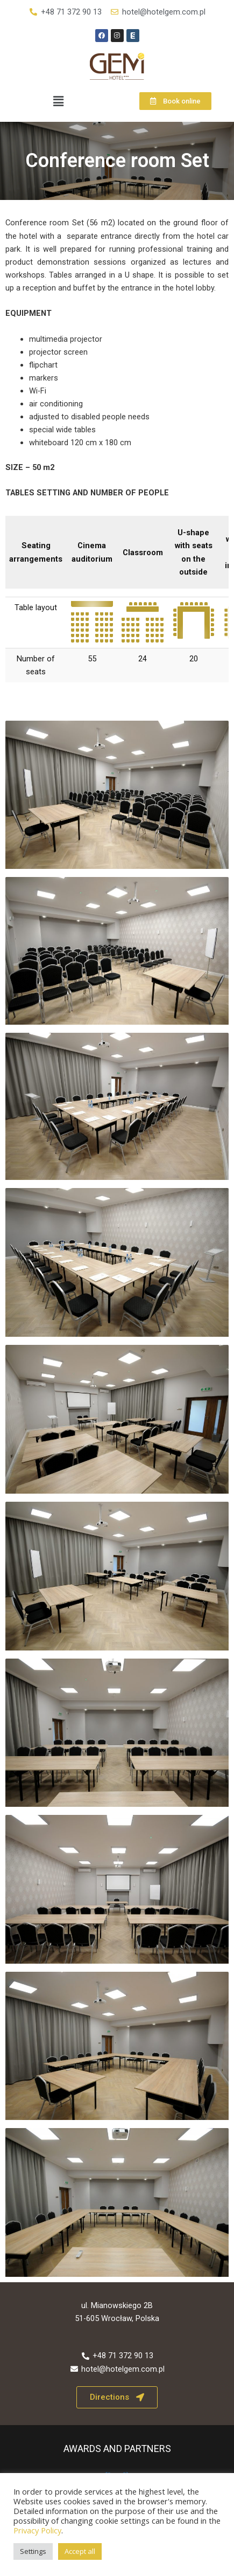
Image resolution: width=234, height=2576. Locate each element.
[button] (58, 101)
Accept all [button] (80, 2551)
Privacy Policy (37, 2530)
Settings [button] (33, 2551)
